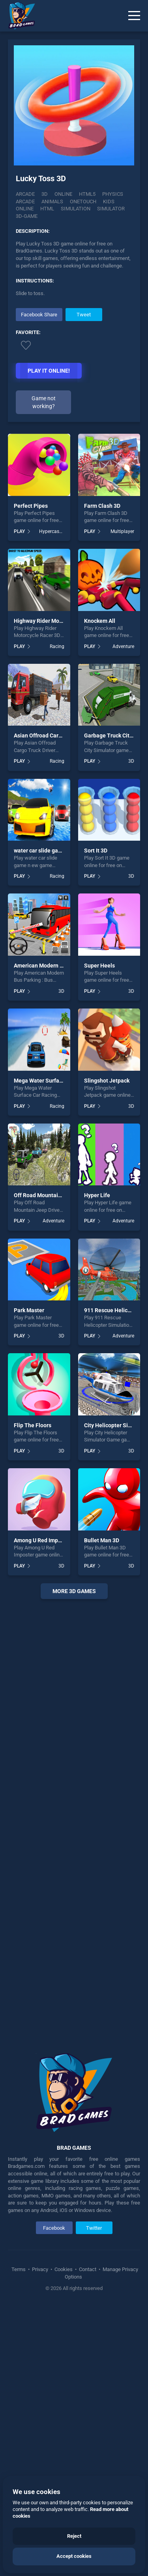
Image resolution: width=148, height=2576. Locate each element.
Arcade (25, 194)
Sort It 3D (95, 850)
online (25, 209)
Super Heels (99, 965)
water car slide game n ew (46, 850)
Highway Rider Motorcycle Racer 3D (58, 621)
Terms (19, 2269)
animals (52, 201)
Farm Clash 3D (102, 506)
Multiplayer (122, 531)
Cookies (63, 2269)
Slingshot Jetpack (106, 1080)
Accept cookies (74, 2556)
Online (63, 194)
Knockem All (99, 621)
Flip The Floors (32, 1425)
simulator (111, 209)
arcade (25, 201)
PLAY (19, 531)
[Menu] (134, 15)
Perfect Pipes (31, 506)
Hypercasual (51, 531)
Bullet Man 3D (101, 1540)
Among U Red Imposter (42, 1540)
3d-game (26, 216)
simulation (75, 209)
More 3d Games (74, 1591)
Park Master (29, 1310)
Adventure (123, 646)
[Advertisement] (74, 1820)
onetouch (83, 201)
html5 (87, 194)
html (47, 209)
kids (108, 201)
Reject (74, 2536)
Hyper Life (97, 1195)
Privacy (40, 2269)
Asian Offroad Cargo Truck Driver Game (63, 735)
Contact (87, 2269)
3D (44, 194)
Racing (57, 646)
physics (112, 194)
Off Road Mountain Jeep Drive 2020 (58, 1195)
